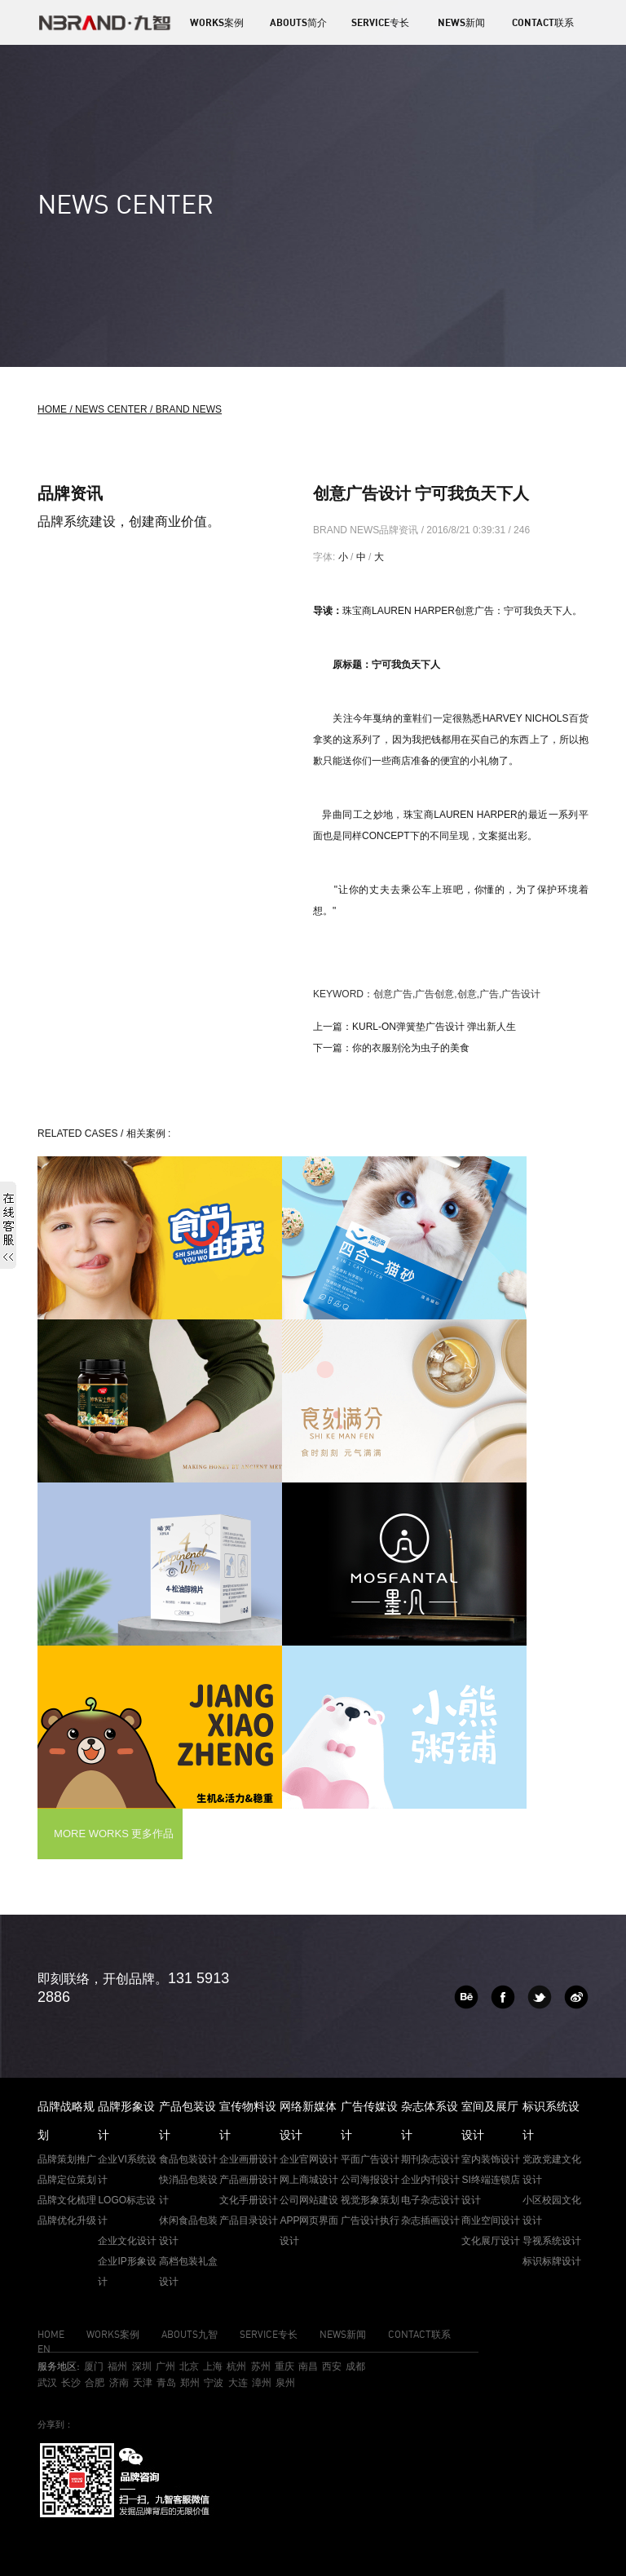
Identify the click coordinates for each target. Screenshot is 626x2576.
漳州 (261, 2382)
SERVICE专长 (380, 22)
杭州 (236, 2366)
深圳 (142, 2366)
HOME (50, 2334)
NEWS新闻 (461, 22)
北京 (189, 2366)
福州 (117, 2366)
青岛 (166, 2382)
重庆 (284, 2366)
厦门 (94, 2366)
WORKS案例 (217, 22)
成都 (355, 2366)
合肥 (94, 2382)
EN (44, 2349)
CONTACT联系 (543, 22)
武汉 (47, 2382)
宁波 (213, 2382)
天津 (142, 2382)
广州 (165, 2366)
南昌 (308, 2366)
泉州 (285, 2382)
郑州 (190, 2382)
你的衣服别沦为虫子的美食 (411, 1048)
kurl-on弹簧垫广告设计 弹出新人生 (434, 1026)
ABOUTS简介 (298, 22)
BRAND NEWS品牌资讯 (367, 530)
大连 (238, 2382)
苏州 (261, 2366)
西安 (332, 2366)
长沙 (71, 2382)
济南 (119, 2382)
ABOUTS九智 (189, 2334)
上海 (213, 2366)
